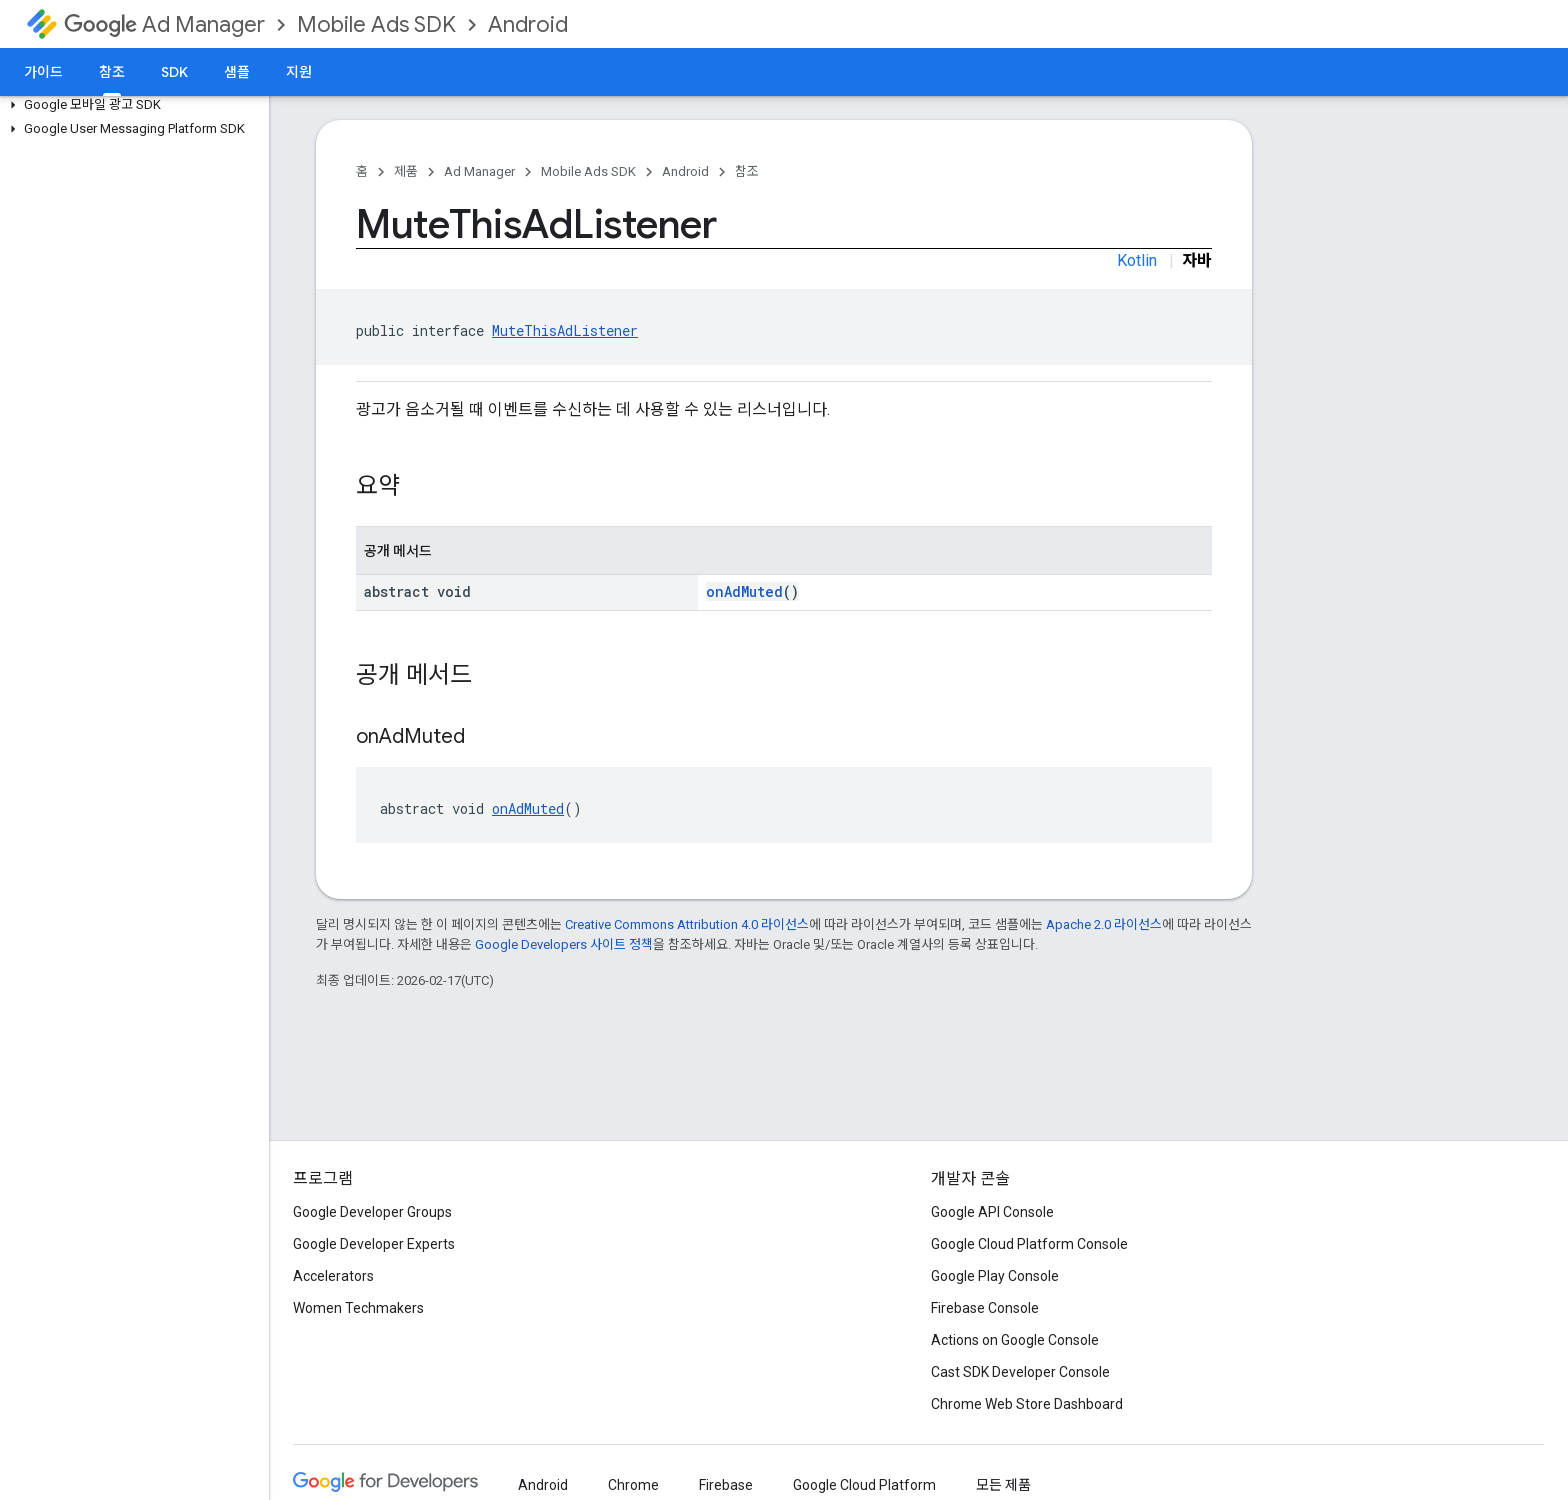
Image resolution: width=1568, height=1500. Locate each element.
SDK (174, 72)
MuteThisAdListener (565, 330)
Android (528, 24)
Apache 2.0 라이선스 (1104, 924)
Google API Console (992, 1212)
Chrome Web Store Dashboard (1027, 1404)
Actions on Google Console (1015, 1340)
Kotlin (1137, 260)
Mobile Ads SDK (376, 24)
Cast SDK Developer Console (1020, 1372)
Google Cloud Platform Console (1029, 1244)
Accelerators (333, 1276)
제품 (406, 171)
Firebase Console (985, 1308)
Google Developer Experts (374, 1244)
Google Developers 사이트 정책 (564, 944)
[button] (130, 105)
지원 (299, 72)
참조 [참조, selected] (112, 72)
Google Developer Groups (372, 1212)
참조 (747, 171)
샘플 (237, 72)
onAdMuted (744, 591)
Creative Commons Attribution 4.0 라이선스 (687, 924)
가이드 (43, 72)
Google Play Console (995, 1276)
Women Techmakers (358, 1308)
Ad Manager (164, 24)
